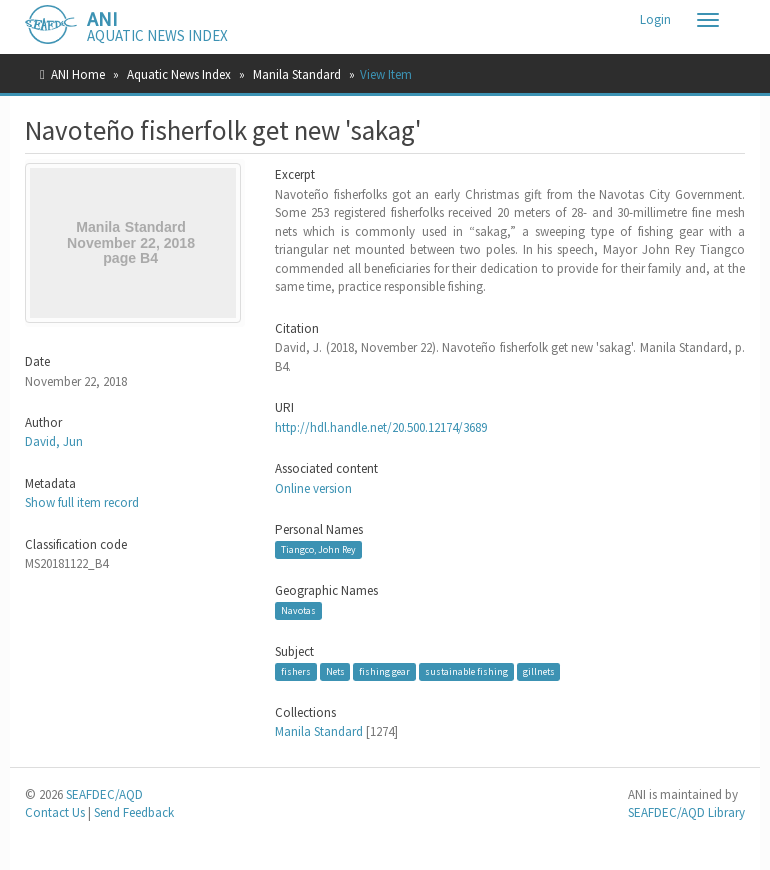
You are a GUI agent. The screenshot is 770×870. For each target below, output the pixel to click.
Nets (335, 671)
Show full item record (82, 502)
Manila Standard (297, 74)
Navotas (298, 610)
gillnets (539, 671)
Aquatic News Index (179, 74)
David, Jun (54, 441)
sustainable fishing (466, 671)
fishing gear (384, 671)
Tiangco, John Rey (318, 549)
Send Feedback (134, 812)
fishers (296, 671)
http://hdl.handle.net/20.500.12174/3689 (381, 427)
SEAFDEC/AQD (104, 794)
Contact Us (55, 812)
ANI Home (78, 74)
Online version (313, 488)
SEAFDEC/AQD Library (686, 812)
